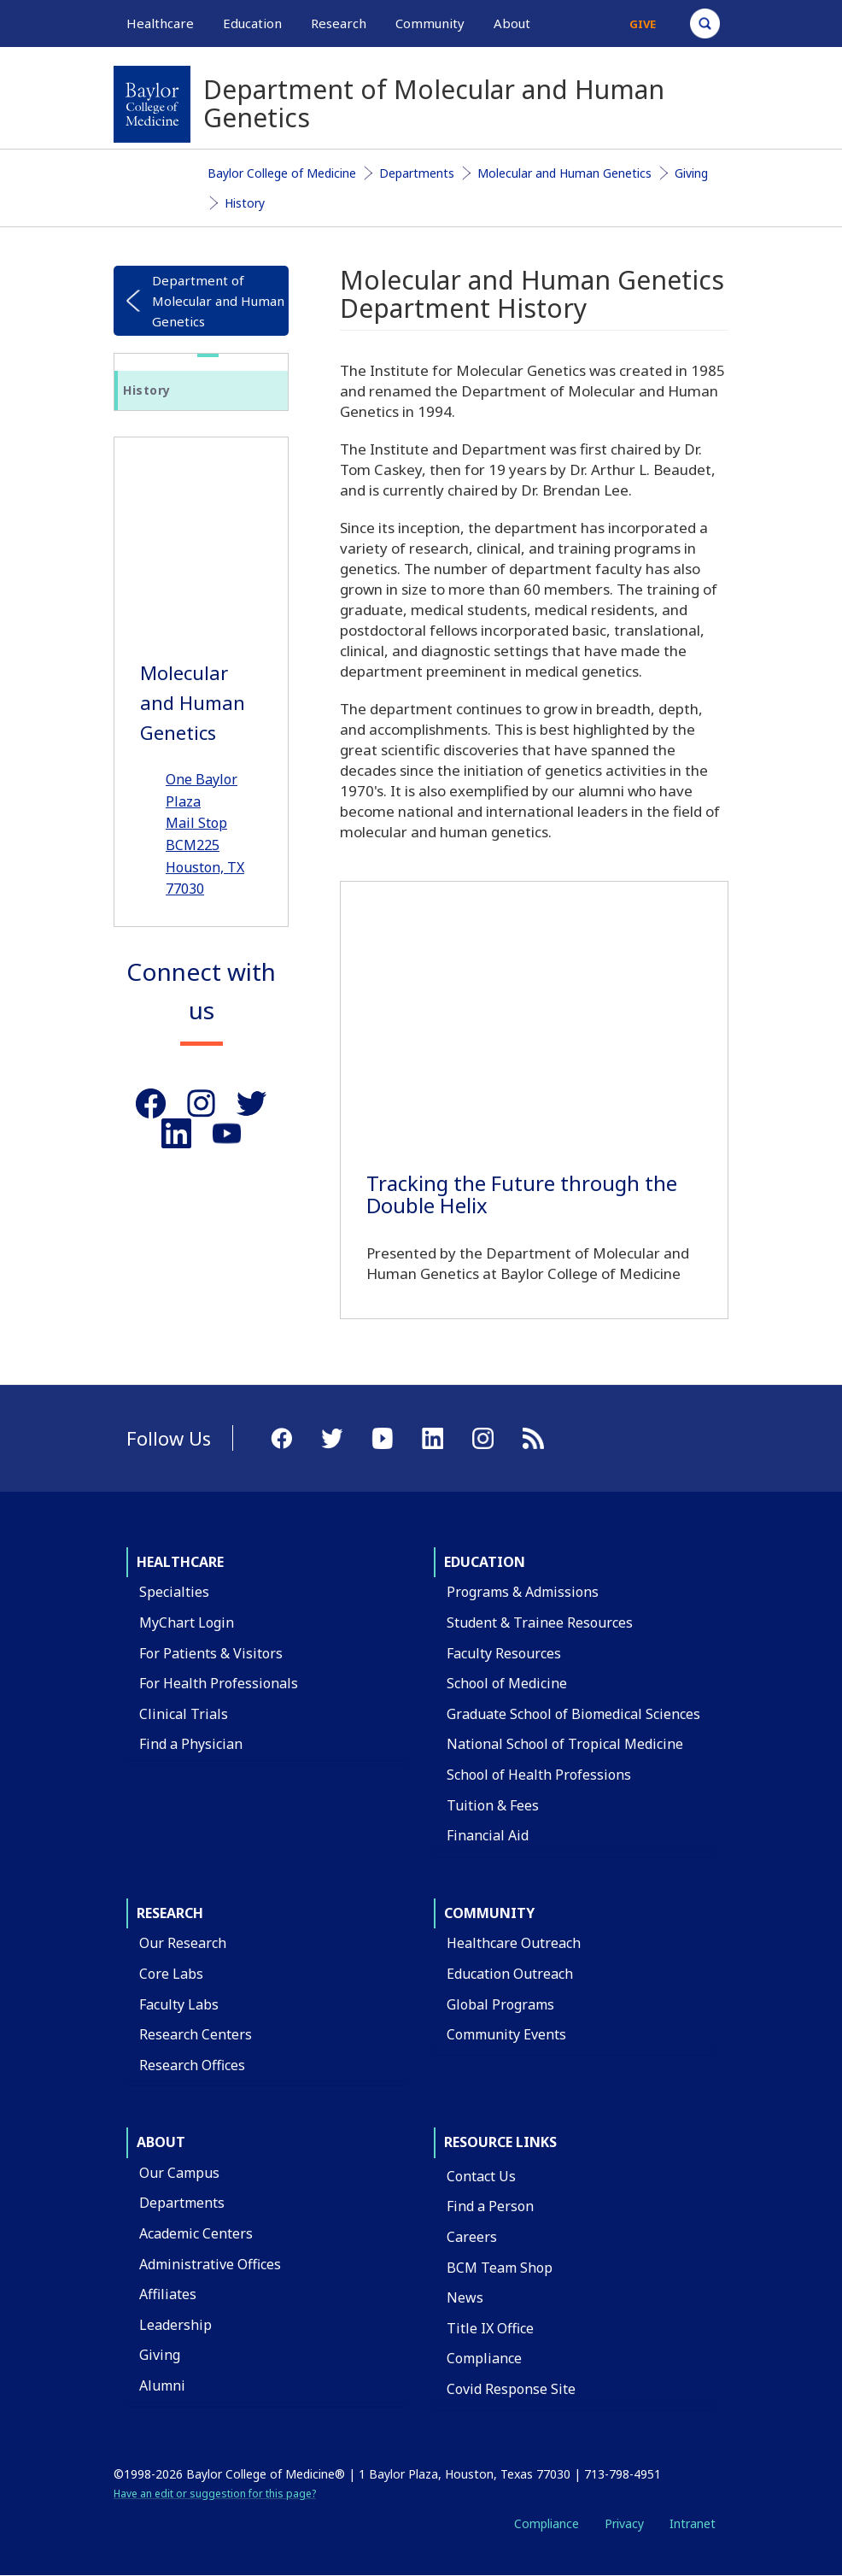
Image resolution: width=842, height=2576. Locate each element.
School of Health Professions (539, 1774)
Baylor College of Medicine (282, 173)
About (161, 2142)
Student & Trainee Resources (540, 1622)
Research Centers (195, 2034)
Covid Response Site (511, 2388)
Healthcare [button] (160, 23)
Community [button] (430, 23)
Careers (472, 2236)
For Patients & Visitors (211, 1653)
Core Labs (171, 1973)
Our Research (182, 1942)
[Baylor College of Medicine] (152, 104)
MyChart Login (186, 1622)
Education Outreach (510, 1973)
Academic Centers (196, 2233)
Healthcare (180, 1561)
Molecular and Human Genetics (564, 173)
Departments (416, 173)
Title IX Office (490, 2328)
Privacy (624, 2523)
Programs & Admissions (523, 1591)
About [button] (512, 23)
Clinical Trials (183, 1714)
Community (489, 1913)
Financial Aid (488, 1835)
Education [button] (252, 23)
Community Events (506, 2034)
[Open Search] (705, 23)
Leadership (175, 2324)
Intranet (693, 2523)
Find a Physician (191, 1743)
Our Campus (179, 2172)
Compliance (484, 2358)
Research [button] (338, 23)
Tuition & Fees (493, 1805)
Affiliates (167, 2294)
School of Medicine (507, 1683)
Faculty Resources (504, 1653)
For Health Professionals (218, 1683)
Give (642, 24)
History (245, 203)
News (465, 2297)
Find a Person (490, 2206)
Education (484, 1561)
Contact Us (481, 2176)
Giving (691, 173)
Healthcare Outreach (514, 1942)
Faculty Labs (179, 2004)
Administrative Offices (210, 2264)
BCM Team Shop (500, 2267)
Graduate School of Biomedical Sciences (573, 1714)
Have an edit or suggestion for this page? (215, 2493)
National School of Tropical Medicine (565, 1743)
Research (170, 1913)
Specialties (174, 1591)
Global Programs (500, 2004)
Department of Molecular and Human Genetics (218, 301)
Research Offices (192, 2065)
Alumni (162, 2385)
